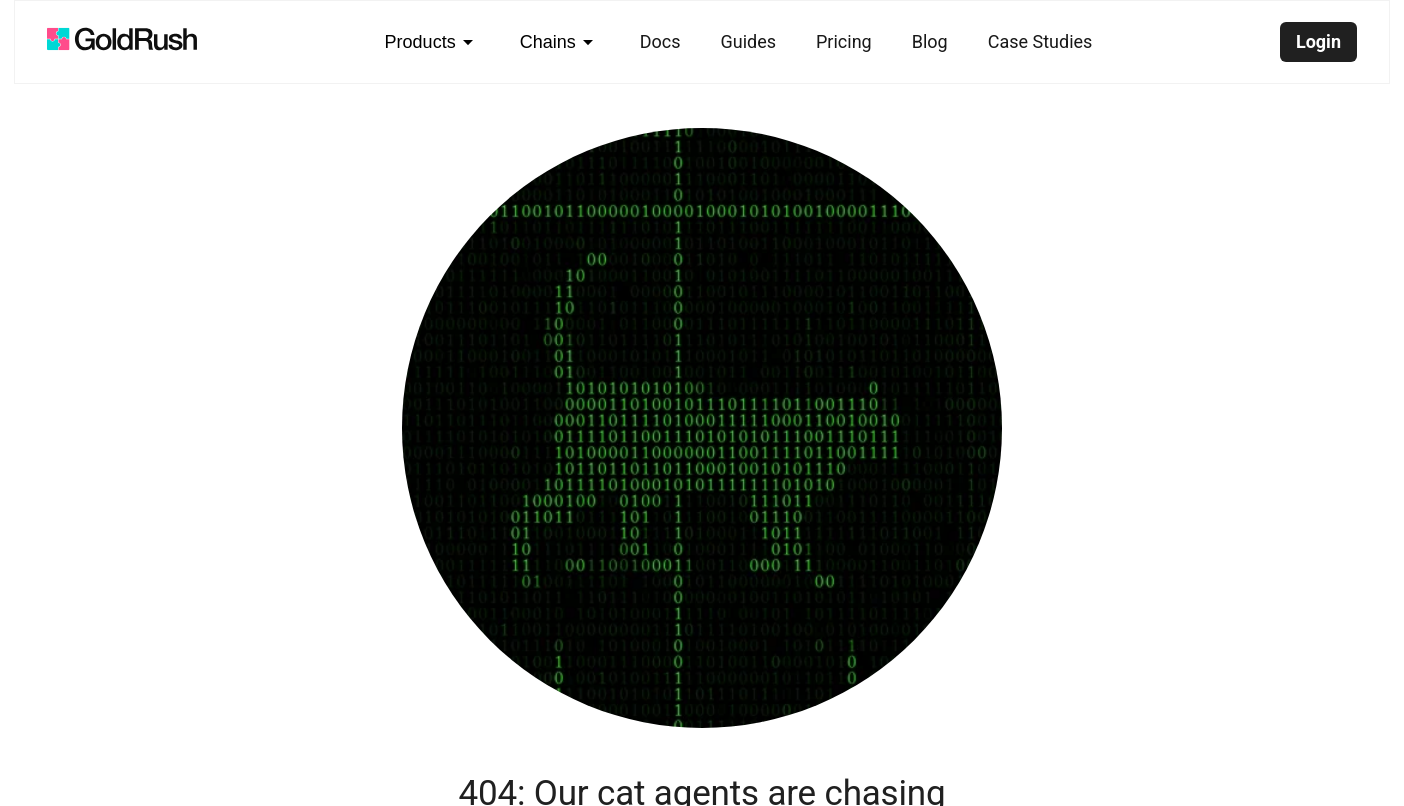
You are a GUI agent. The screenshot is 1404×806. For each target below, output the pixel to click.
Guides (748, 41)
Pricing (844, 41)
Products (432, 42)
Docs (660, 41)
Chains (560, 42)
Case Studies (1040, 41)
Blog (930, 41)
